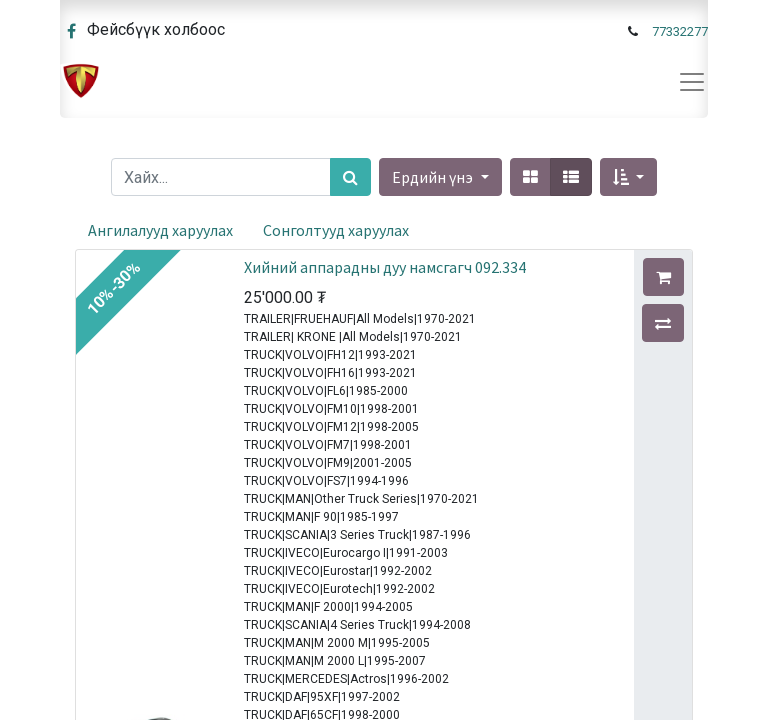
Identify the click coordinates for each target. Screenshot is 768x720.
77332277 (680, 31)
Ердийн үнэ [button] (434, 177)
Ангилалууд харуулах (160, 230)
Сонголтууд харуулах (336, 230)
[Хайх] (350, 177)
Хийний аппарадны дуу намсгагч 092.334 (385, 267)
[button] (628, 177)
